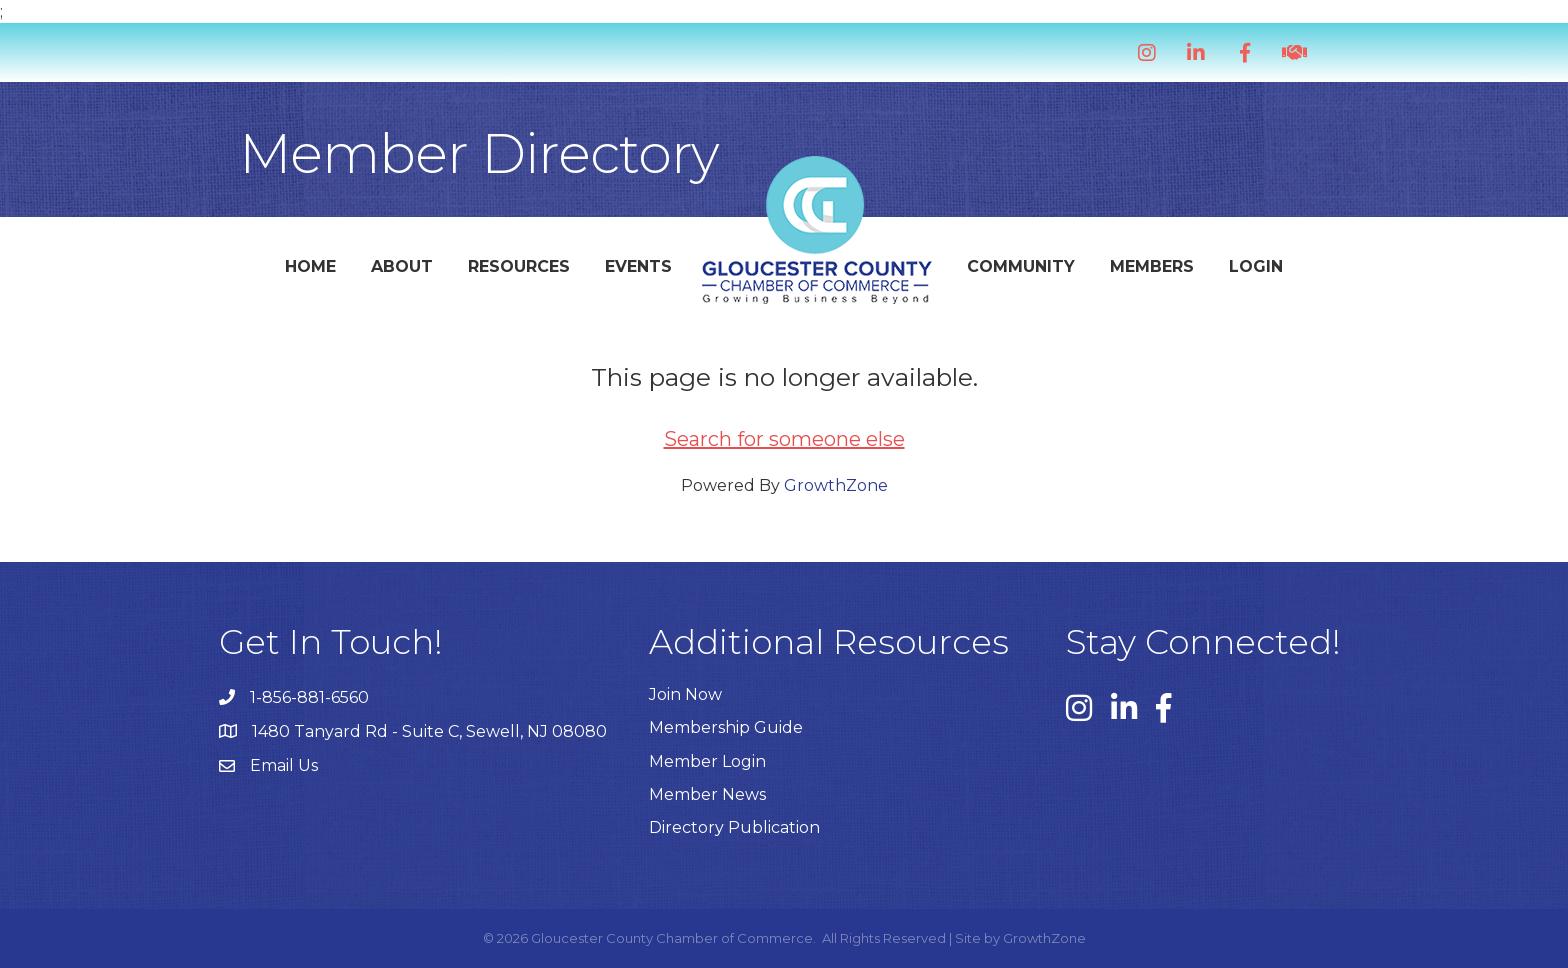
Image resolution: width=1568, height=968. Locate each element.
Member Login (707, 761)
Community (1021, 266)
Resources (519, 266)
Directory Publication (734, 827)
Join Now (685, 694)
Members (1152, 266)
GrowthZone (836, 485)
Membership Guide (726, 727)
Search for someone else (784, 439)
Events (638, 266)
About (402, 266)
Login (1256, 266)
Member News (707, 794)
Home (310, 266)
